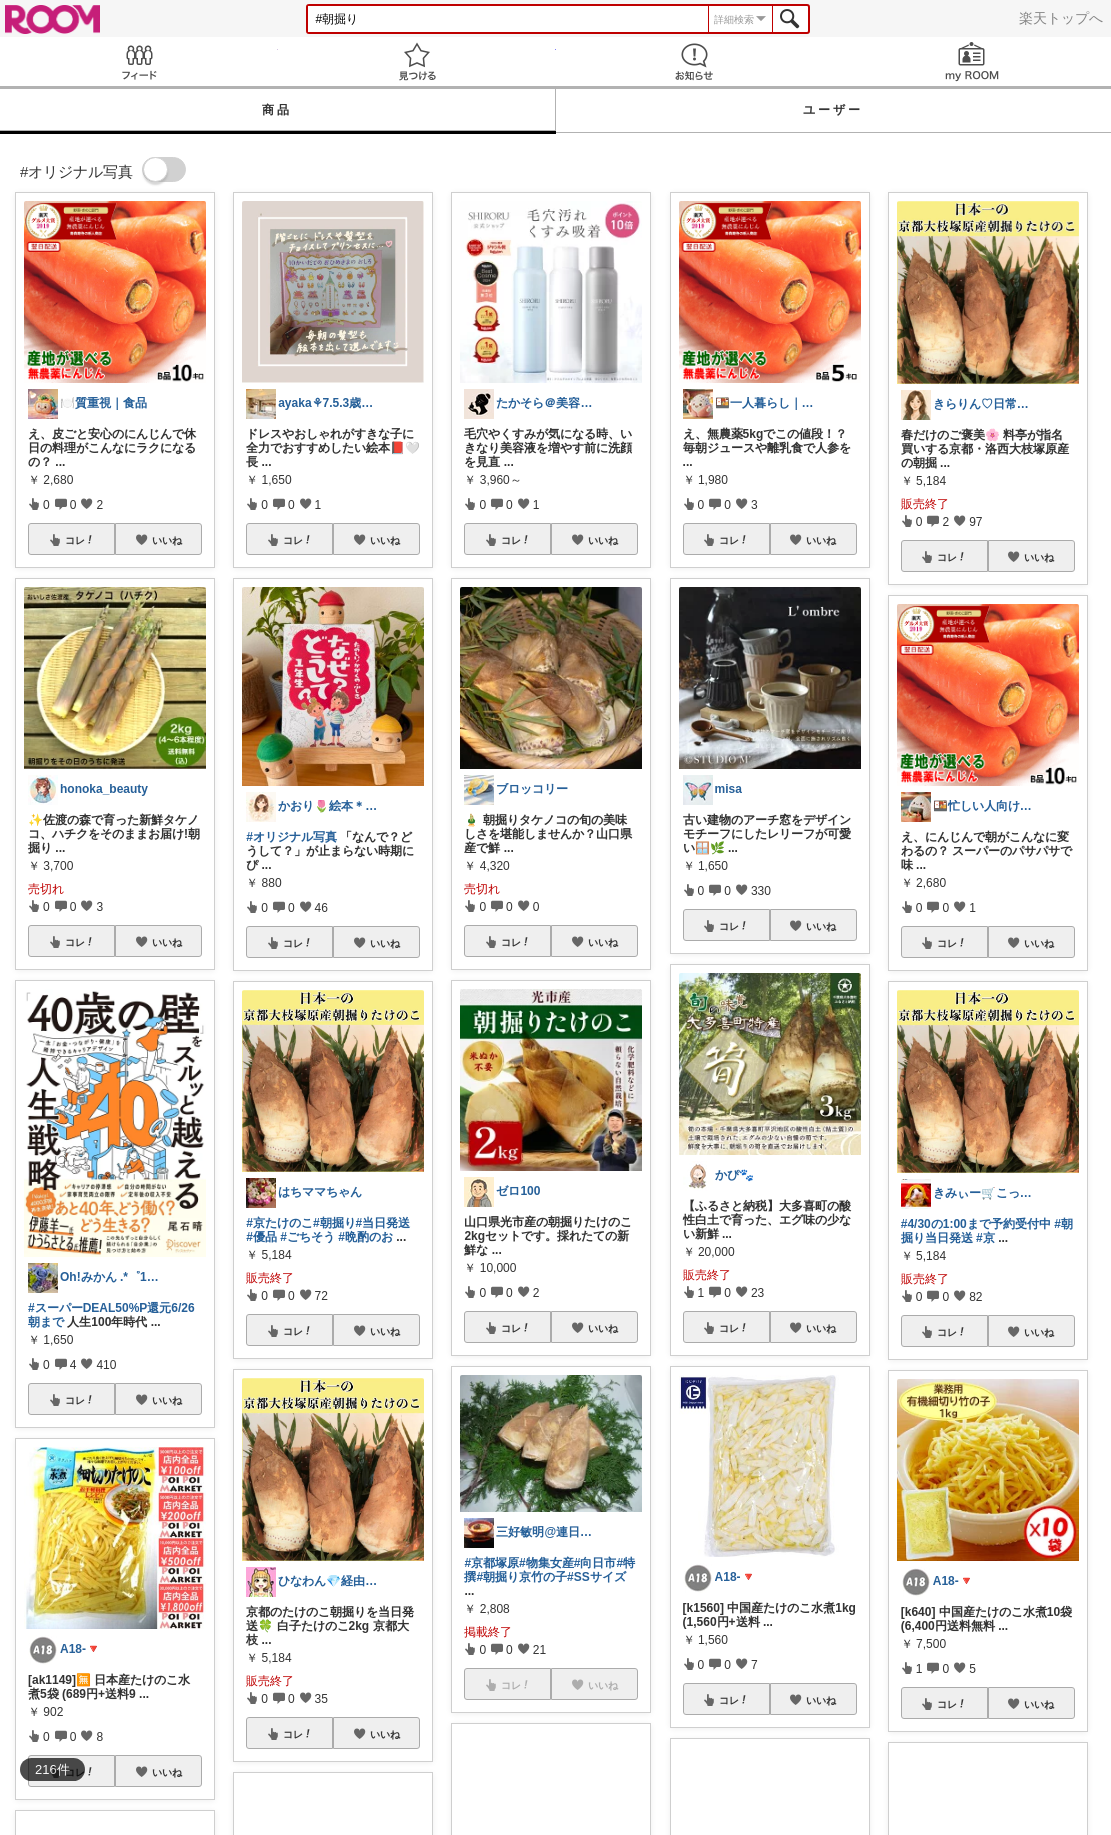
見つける (417, 61)
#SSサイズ (596, 1577)
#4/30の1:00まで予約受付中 (976, 1224)
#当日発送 (383, 1223)
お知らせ (695, 61)
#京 (985, 1238)
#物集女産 (546, 1563)
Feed (139, 61)
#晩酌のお (365, 1237)
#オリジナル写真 (291, 837)
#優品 (261, 1237)
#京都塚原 (491, 1563)
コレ (80, 540)
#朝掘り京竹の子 (521, 1577)
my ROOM (972, 61)
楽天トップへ (1061, 18)
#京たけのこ (279, 1223)
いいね (167, 540)
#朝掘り (334, 1223)
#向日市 (595, 1563)
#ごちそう (307, 1237)
